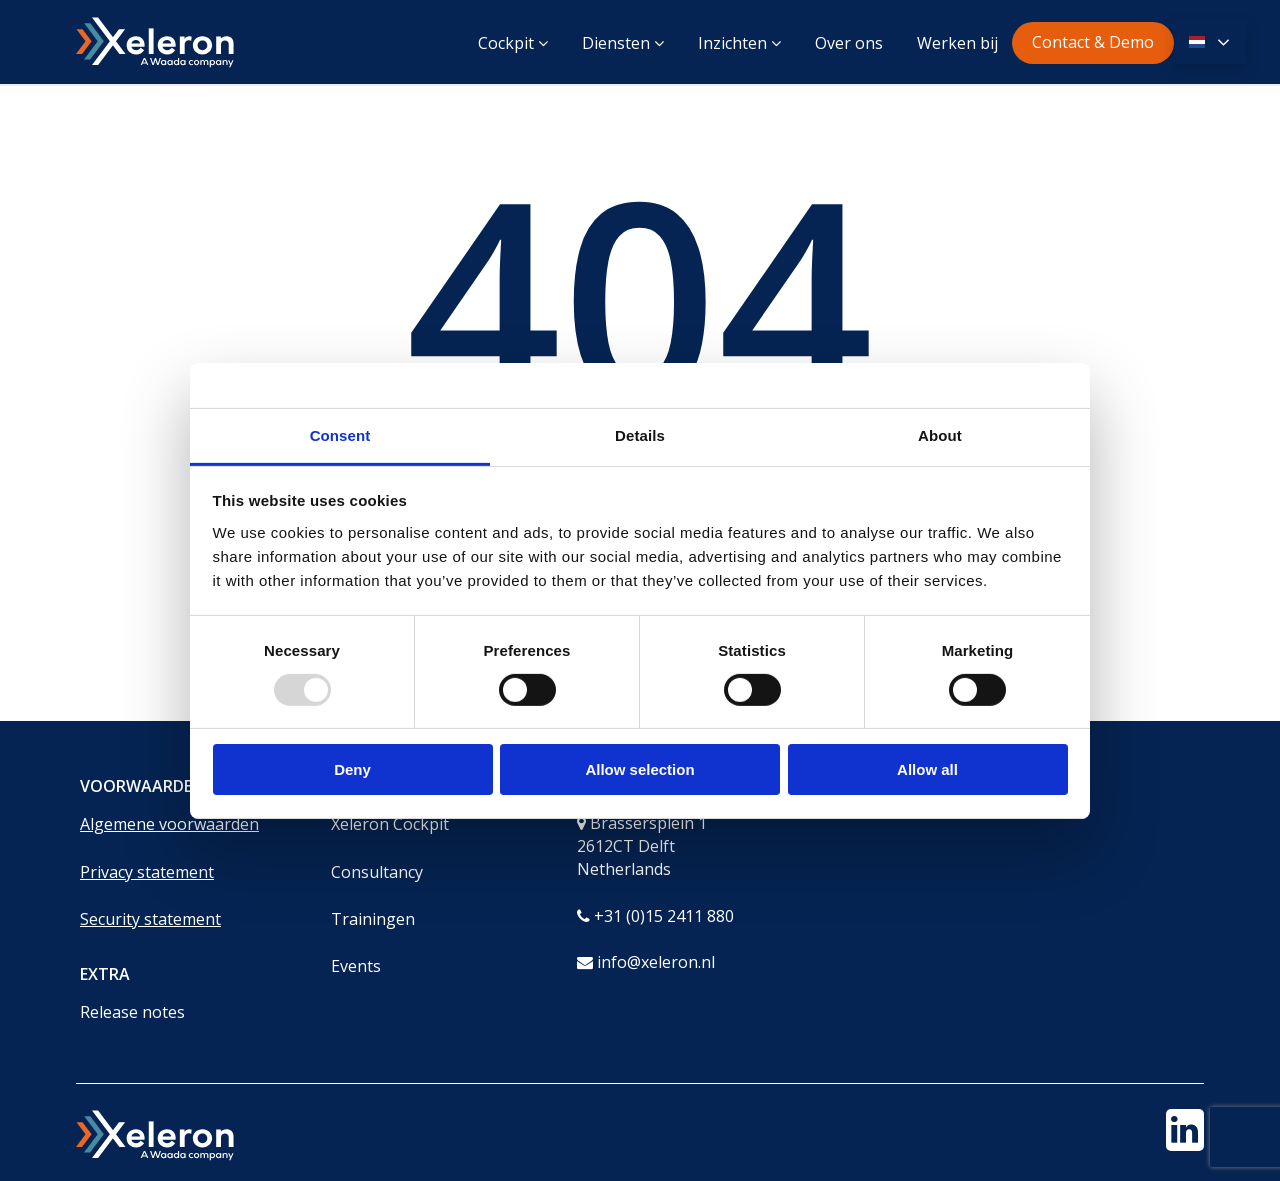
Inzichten (739, 43)
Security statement (150, 919)
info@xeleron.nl (656, 962)
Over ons (849, 43)
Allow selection (639, 769)
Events (356, 966)
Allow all (927, 769)
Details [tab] (640, 434)
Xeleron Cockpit (390, 824)
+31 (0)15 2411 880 (664, 916)
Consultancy (377, 872)
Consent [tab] (340, 434)
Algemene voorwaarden (169, 824)
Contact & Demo (1093, 42)
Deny (352, 769)
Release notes (132, 1012)
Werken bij (957, 43)
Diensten (623, 43)
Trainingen (373, 919)
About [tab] (940, 434)
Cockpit (513, 43)
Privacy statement (147, 872)
